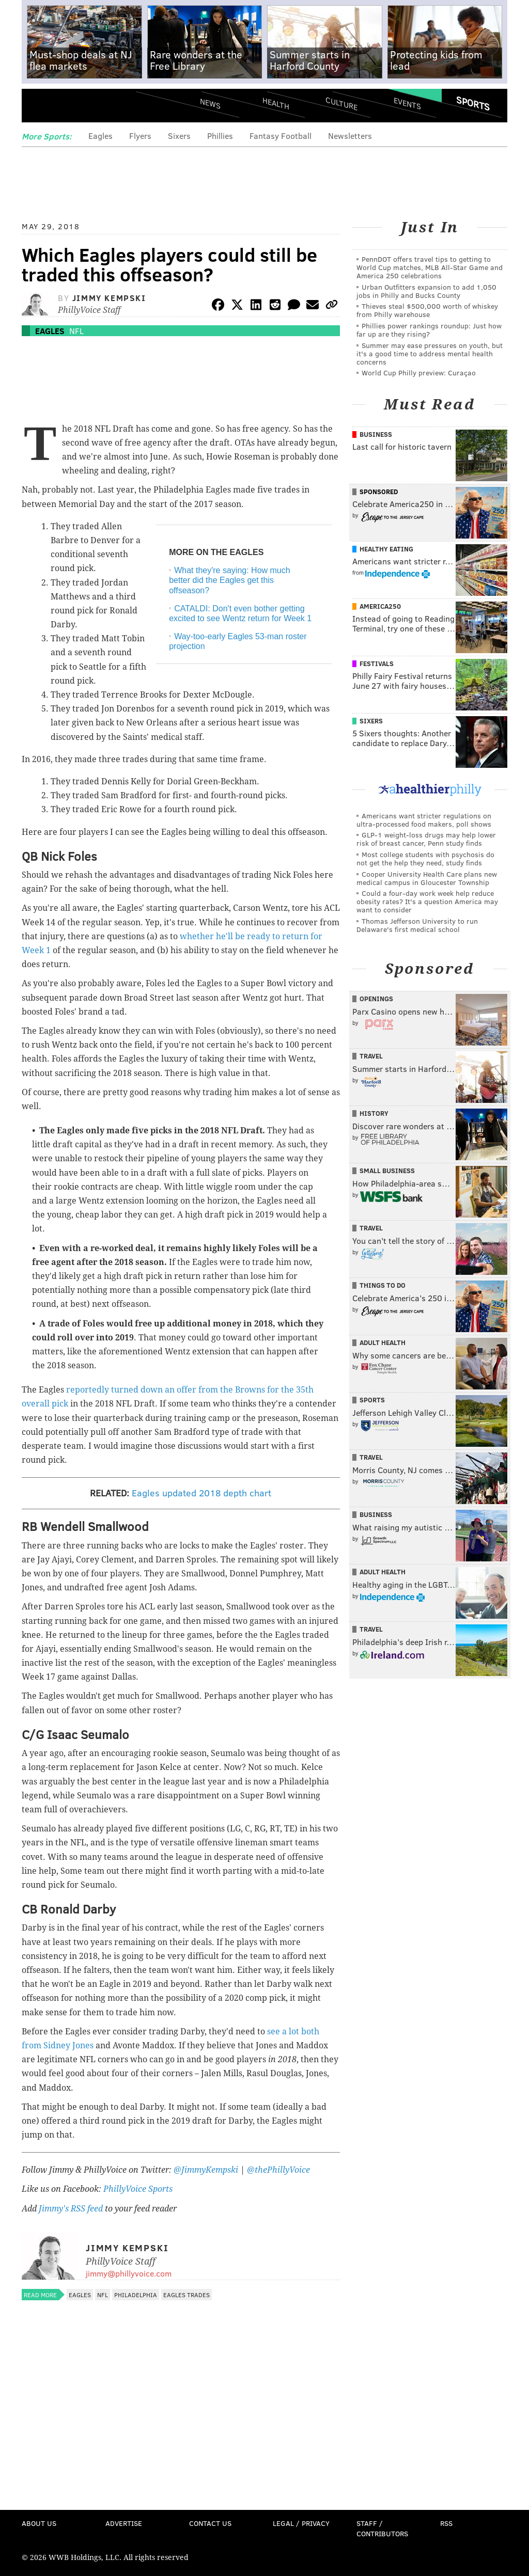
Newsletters (350, 135)
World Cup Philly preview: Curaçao (419, 372)
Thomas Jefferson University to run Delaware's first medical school (417, 925)
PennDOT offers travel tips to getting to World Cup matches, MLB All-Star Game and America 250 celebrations (429, 267)
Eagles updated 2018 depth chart (200, 1493)
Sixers (179, 135)
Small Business (387, 1170)
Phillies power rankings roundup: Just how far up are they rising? (429, 330)
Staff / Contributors (382, 2528)
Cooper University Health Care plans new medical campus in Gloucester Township (426, 878)
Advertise (123, 2523)
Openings (376, 998)
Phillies (220, 135)
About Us (39, 2523)
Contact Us (210, 2523)
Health (275, 103)
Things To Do (383, 1285)
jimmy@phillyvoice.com (129, 2273)
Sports (473, 103)
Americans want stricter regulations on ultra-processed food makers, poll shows (423, 820)
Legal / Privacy (301, 2523)
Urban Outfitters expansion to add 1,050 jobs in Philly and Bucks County (426, 291)
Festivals (377, 663)
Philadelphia (135, 2294)
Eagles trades (186, 2294)
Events (407, 103)
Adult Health (383, 1342)
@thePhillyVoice (278, 2170)
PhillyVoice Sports (138, 2189)
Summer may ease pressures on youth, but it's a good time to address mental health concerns (429, 353)
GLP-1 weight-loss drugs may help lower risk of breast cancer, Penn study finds (426, 839)
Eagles (100, 135)
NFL (76, 330)
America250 (380, 606)
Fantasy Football (281, 135)
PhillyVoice (93, 107)
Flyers (140, 135)
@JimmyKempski (206, 2170)
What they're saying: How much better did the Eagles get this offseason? (229, 580)
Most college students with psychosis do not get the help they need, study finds (425, 858)
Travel (371, 1056)
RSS (446, 2523)
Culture (341, 103)
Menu (38, 107)
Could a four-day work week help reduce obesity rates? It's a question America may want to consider (427, 901)
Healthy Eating (386, 549)
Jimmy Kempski (109, 297)
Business (376, 434)
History (374, 1113)
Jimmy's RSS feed (71, 2209)
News (210, 103)
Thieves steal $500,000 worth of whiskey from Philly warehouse (427, 310)
